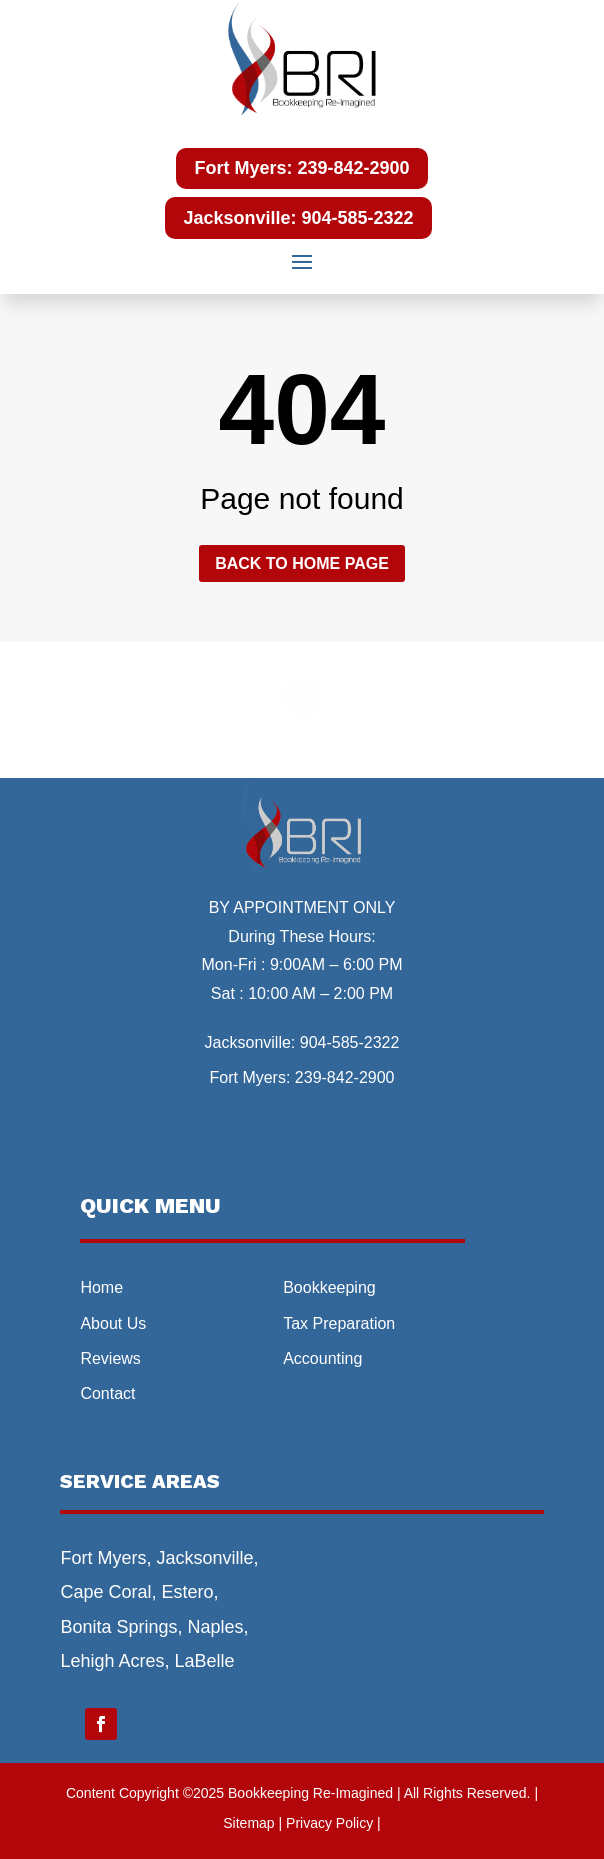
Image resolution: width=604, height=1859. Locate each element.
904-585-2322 (350, 1042)
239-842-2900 (345, 1077)
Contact (107, 1393)
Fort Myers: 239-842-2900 (301, 168)
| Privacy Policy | (330, 1823)
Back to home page (302, 563)
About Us (113, 1323)
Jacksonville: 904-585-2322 (298, 218)
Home (101, 1287)
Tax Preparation (339, 1323)
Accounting (322, 1358)
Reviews (110, 1358)
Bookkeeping (329, 1287)
